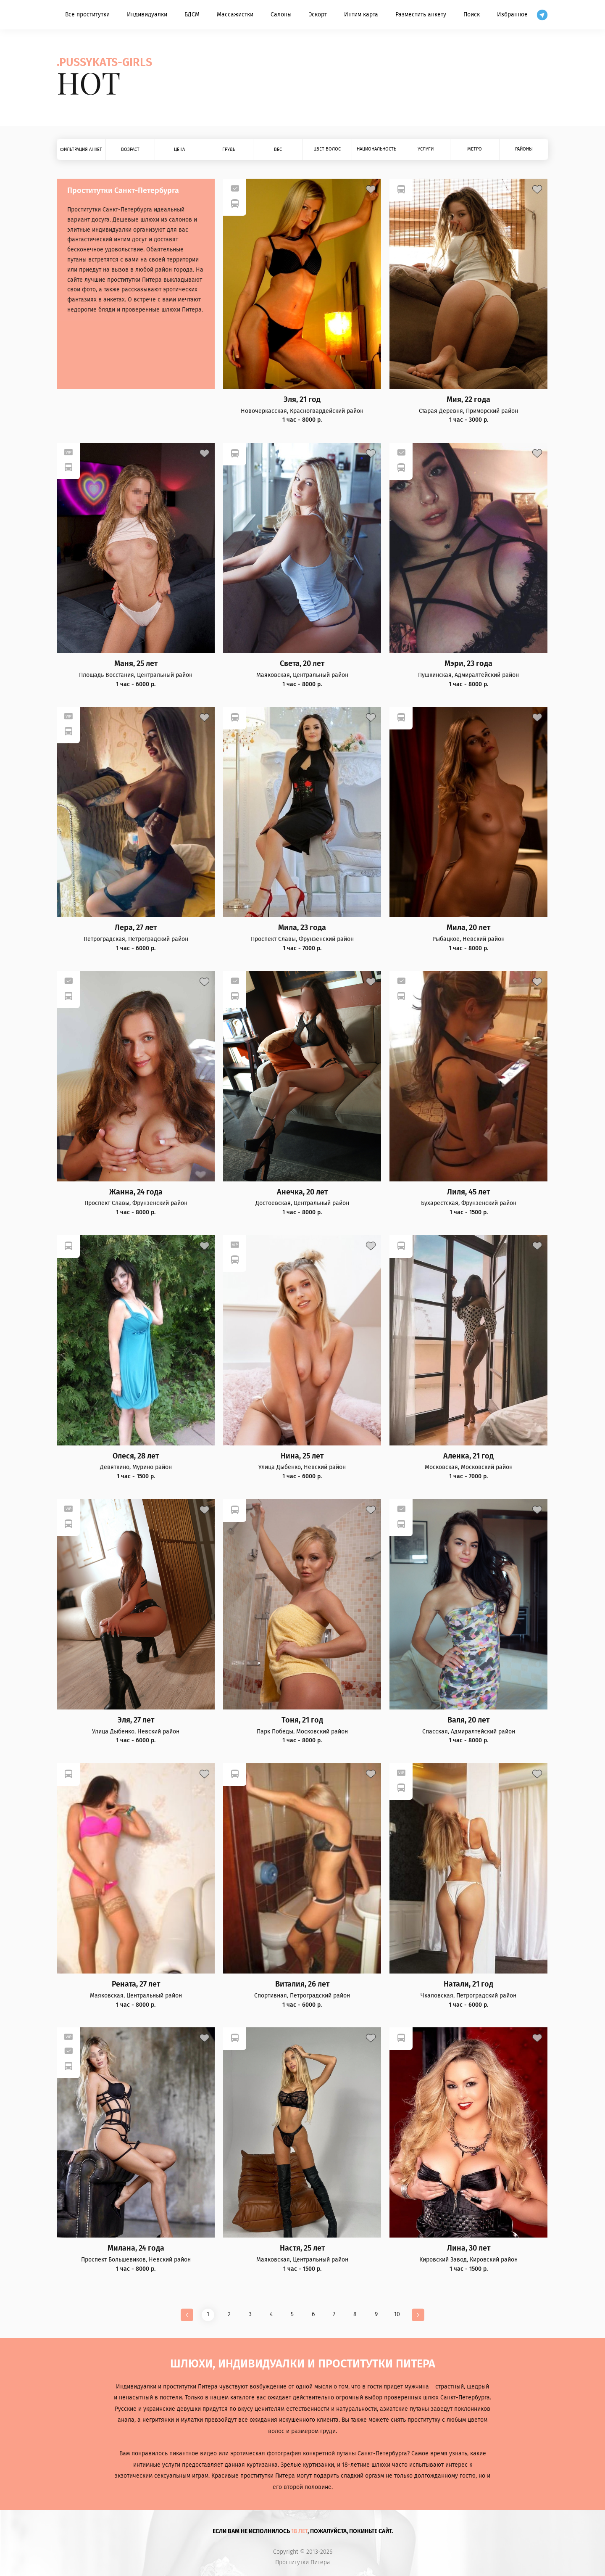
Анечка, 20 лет (302, 1192)
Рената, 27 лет (136, 1984)
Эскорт (318, 14)
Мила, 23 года (302, 927)
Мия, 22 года (468, 399)
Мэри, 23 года (468, 663)
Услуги (426, 149)
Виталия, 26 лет (302, 1984)
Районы (524, 149)
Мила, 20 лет (468, 927)
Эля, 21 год (302, 399)
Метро (474, 149)
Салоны (281, 14)
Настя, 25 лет (302, 2248)
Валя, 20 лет (468, 1720)
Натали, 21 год (468, 1984)
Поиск (471, 14)
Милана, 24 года (136, 2248)
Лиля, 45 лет (468, 1192)
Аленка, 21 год (468, 1456)
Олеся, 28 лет (136, 1456)
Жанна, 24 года (136, 1192)
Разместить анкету (420, 14)
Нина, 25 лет (302, 1456)
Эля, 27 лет (136, 1720)
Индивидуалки (147, 14)
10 (397, 2314)
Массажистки (235, 14)
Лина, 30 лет (468, 2248)
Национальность (376, 149)
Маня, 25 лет (136, 663)
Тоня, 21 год (302, 1720)
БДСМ (192, 14)
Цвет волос (327, 149)
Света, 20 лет (302, 663)
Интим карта (361, 14)
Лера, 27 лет (136, 927)
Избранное (512, 14)
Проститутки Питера (302, 2562)
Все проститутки (87, 14)
